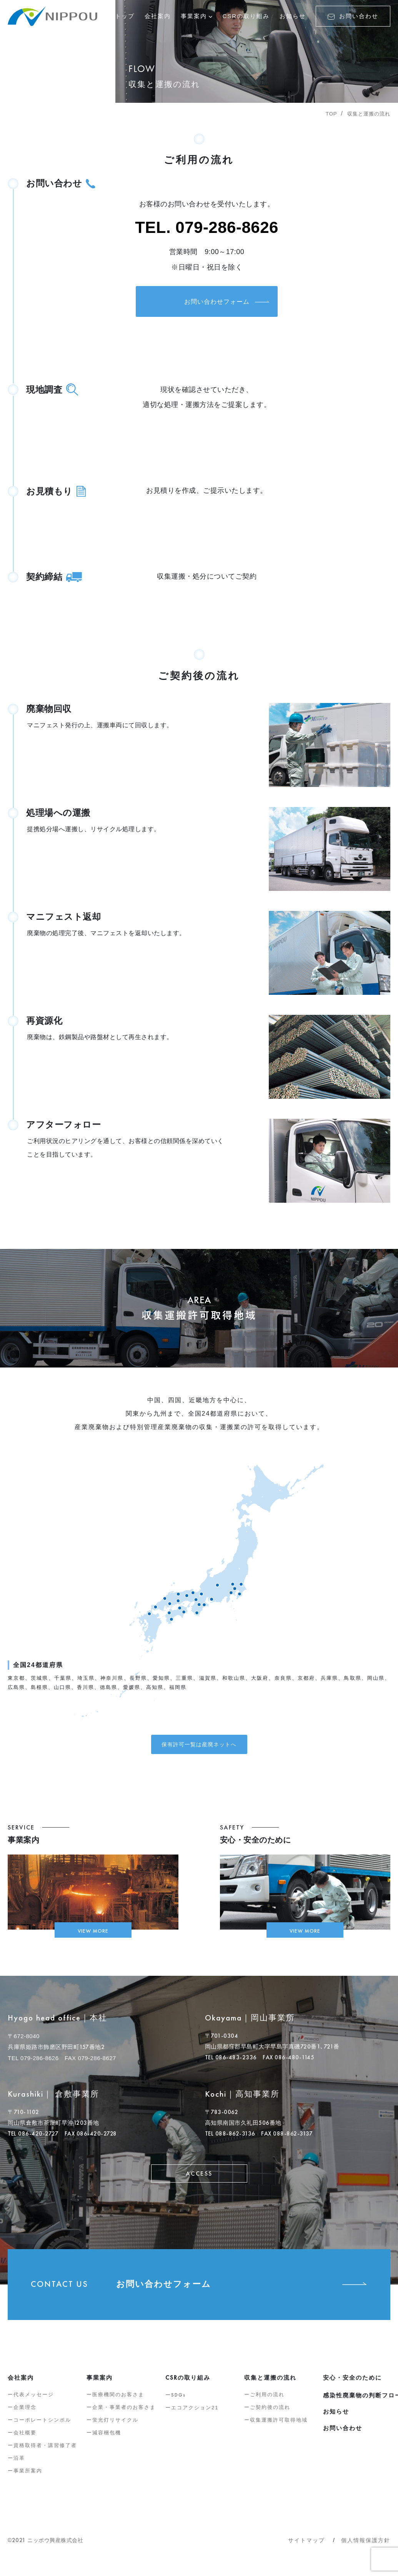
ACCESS (199, 2180)
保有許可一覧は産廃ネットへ (199, 1747)
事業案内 (194, 16)
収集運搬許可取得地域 (279, 2427)
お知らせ (293, 16)
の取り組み (187, 2384)
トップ (125, 16)
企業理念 (25, 2414)
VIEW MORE (93, 1936)
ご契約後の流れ (270, 2414)
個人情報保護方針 (365, 2547)
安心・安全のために (352, 2384)
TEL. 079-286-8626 (206, 227)
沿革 (19, 2465)
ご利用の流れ (267, 2401)
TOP (331, 114)
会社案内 (158, 16)
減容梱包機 (106, 2439)
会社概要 (25, 2439)
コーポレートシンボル (42, 2427)
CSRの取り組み (246, 16)
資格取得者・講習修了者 (45, 2452)
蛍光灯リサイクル (115, 2427)
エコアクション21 (194, 2414)
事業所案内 (27, 2478)
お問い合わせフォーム (206, 306)
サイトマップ (306, 2547)
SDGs (178, 2402)
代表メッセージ (33, 2401)
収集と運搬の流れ (368, 114)
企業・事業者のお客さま (124, 2414)
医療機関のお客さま (118, 2401)
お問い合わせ (353, 16)
